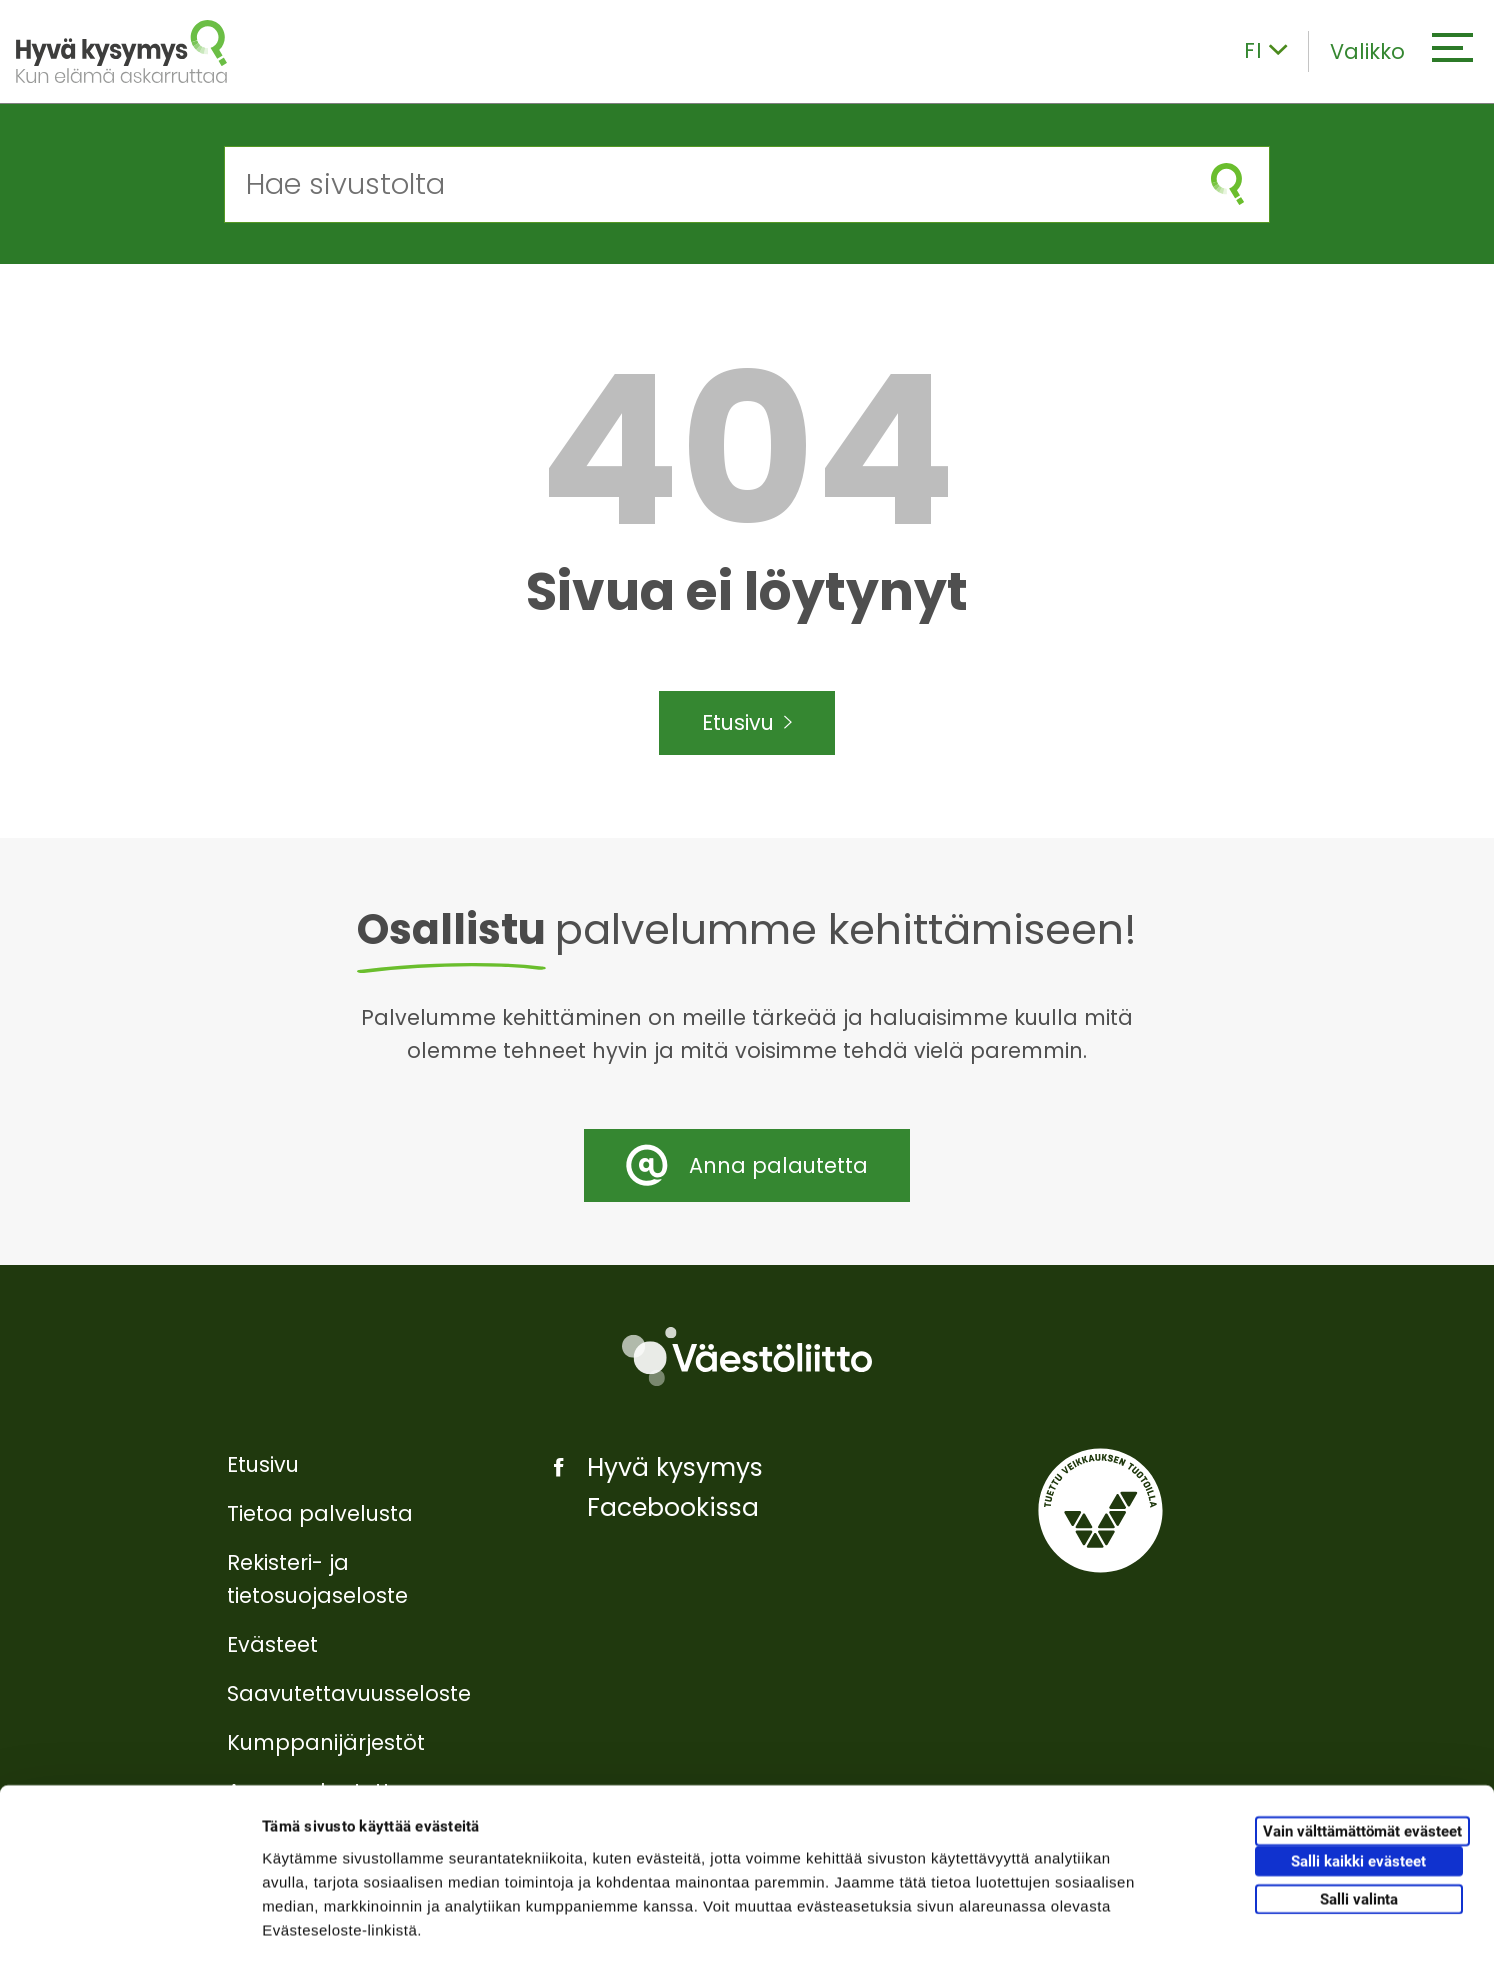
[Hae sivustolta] (705, 184)
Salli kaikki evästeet (1358, 1781)
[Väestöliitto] (747, 1356)
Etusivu (747, 722)
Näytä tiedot (1069, 1929)
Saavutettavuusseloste (349, 1693)
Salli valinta (1359, 1818)
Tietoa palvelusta (320, 1513)
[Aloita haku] (1227, 184)
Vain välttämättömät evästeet (1362, 1751)
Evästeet (272, 1644)
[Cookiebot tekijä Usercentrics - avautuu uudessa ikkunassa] (129, 1930)
